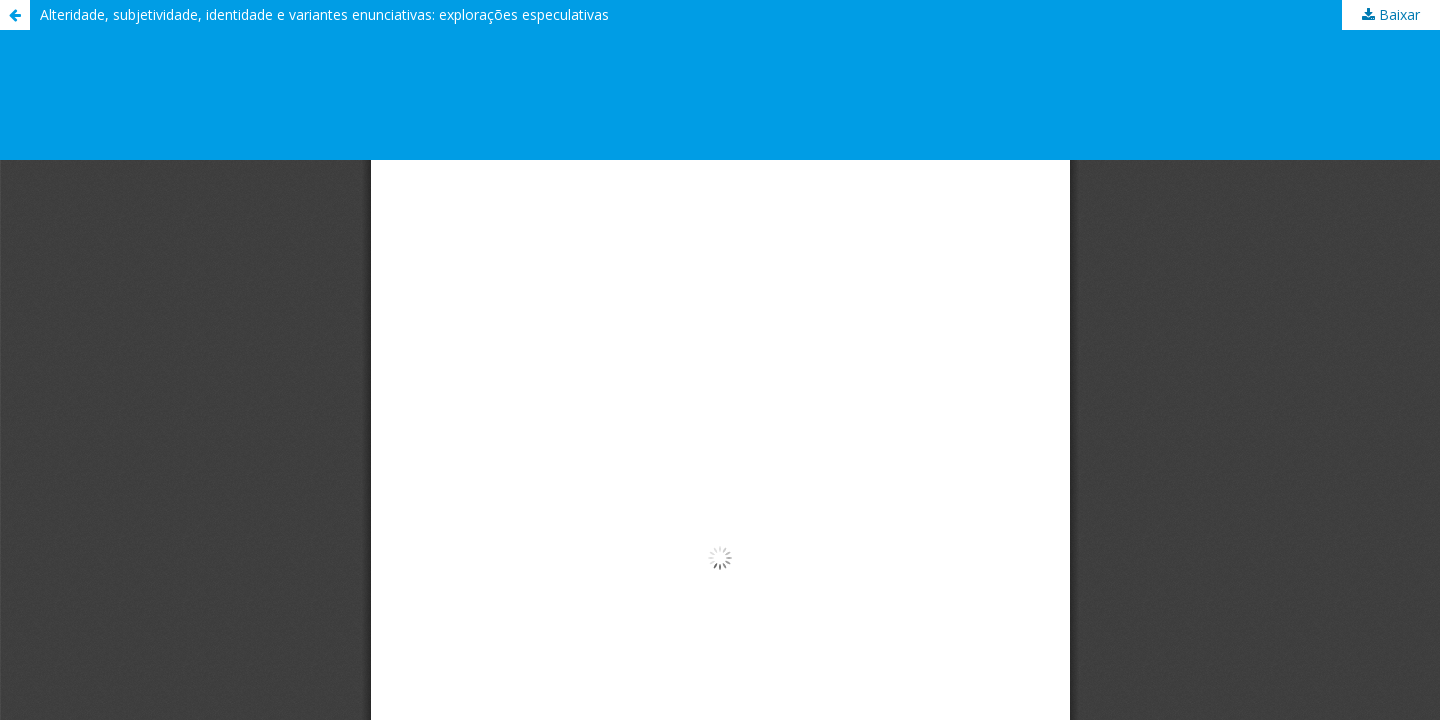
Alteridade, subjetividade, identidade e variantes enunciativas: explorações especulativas (324, 14)
